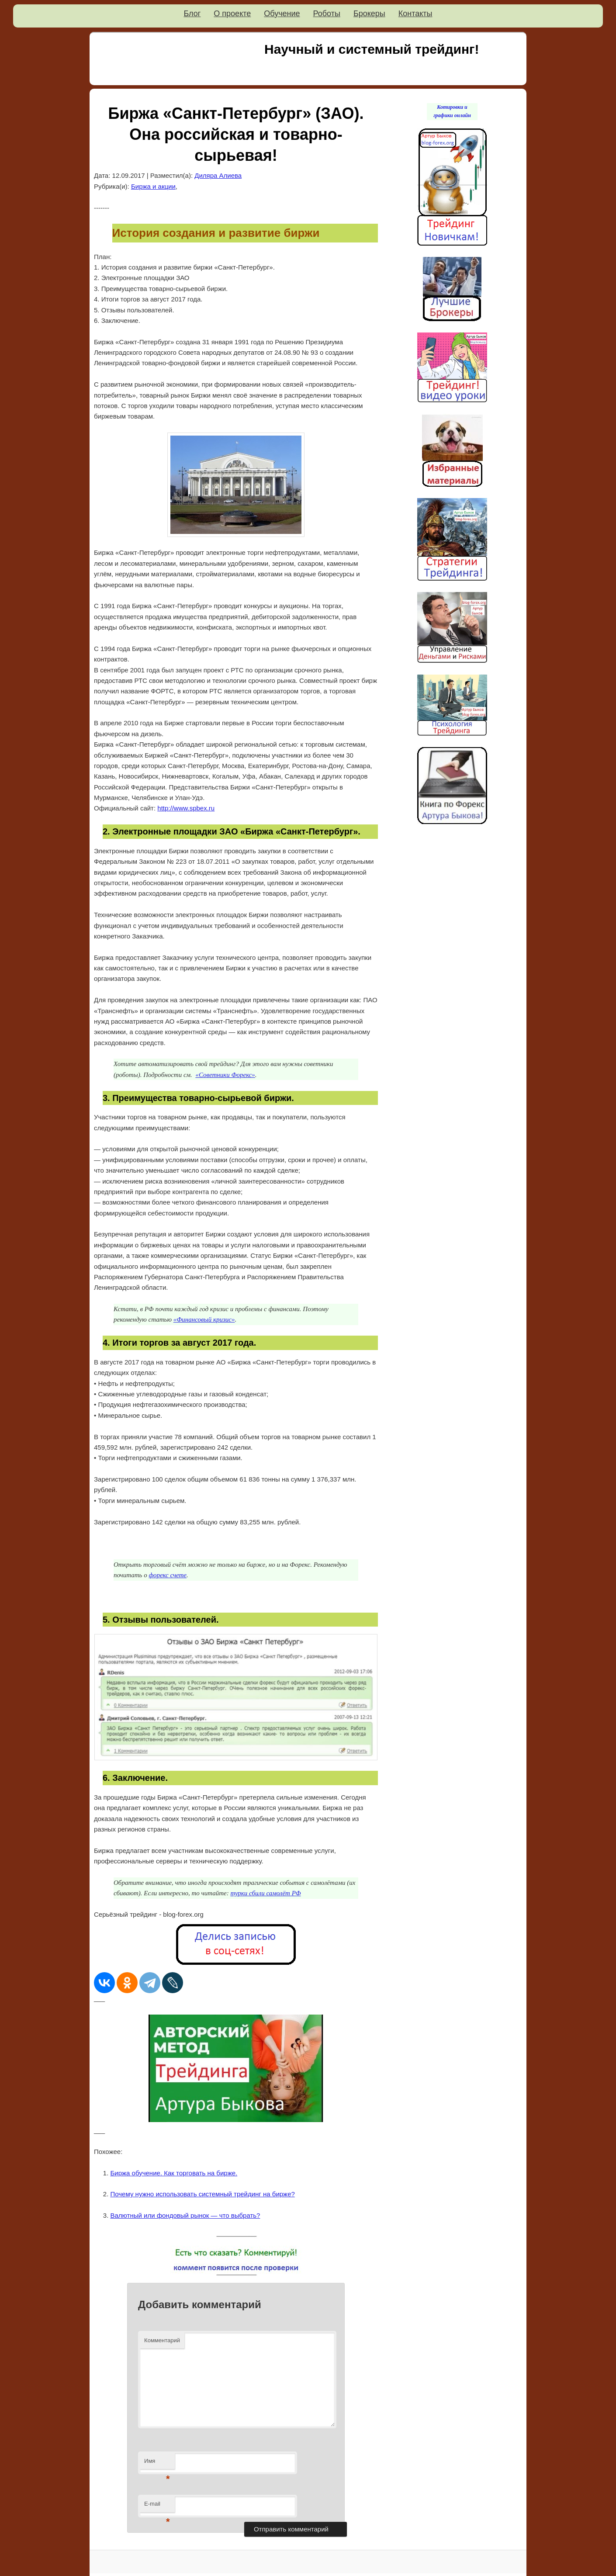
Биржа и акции (153, 186)
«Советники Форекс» (225, 1074)
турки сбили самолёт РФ (265, 1893)
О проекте (232, 13)
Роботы (326, 13)
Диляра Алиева (218, 175)
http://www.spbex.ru (186, 808)
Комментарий (162, 2340)
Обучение (282, 13)
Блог (192, 13)
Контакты (415, 13)
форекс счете (168, 1575)
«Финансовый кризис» (204, 1319)
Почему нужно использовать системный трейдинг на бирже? (203, 2194)
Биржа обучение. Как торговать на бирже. (174, 2173)
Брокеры (369, 13)
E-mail (157, 2506)
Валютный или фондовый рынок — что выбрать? (185, 2215)
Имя (157, 2463)
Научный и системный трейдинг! (371, 49)
